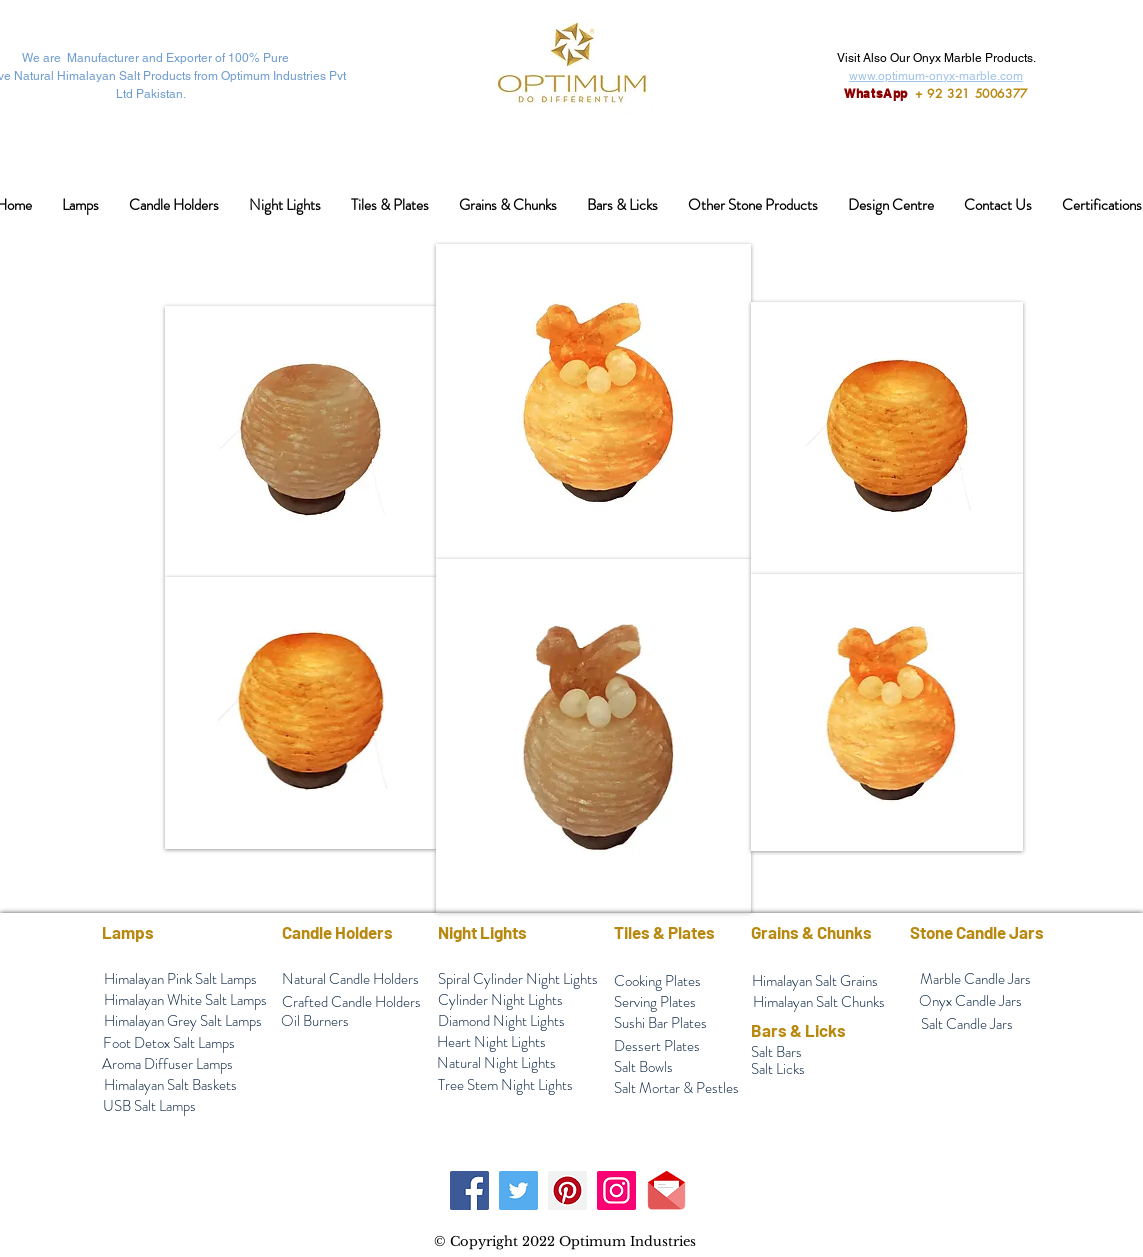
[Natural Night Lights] (497, 1063)
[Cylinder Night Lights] (501, 1000)
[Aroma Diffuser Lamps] (168, 1064)
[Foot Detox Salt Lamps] (169, 1043)
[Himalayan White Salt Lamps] (186, 1000)
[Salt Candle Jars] (967, 1024)
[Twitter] (518, 1190)
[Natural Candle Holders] (351, 979)
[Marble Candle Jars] (975, 979)
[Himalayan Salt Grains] (815, 981)
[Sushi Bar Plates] (661, 1023)
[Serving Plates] (655, 1002)
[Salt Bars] (776, 1052)
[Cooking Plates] (658, 981)
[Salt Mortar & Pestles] (677, 1088)
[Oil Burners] (315, 1021)
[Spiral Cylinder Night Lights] (518, 979)
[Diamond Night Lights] (502, 1021)
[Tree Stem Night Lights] (505, 1085)
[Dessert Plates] (657, 1046)
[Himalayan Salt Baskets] (170, 1085)
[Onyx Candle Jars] (971, 1001)
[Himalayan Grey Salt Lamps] (183, 1021)
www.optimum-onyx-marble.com (936, 76)
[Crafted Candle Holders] (351, 1002)
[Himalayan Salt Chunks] (819, 1002)
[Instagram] (616, 1190)
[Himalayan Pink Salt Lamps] (180, 979)
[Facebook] (469, 1190)
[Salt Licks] (778, 1069)
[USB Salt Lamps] (150, 1106)
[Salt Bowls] (644, 1067)
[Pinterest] (567, 1190)
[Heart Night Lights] (492, 1042)
